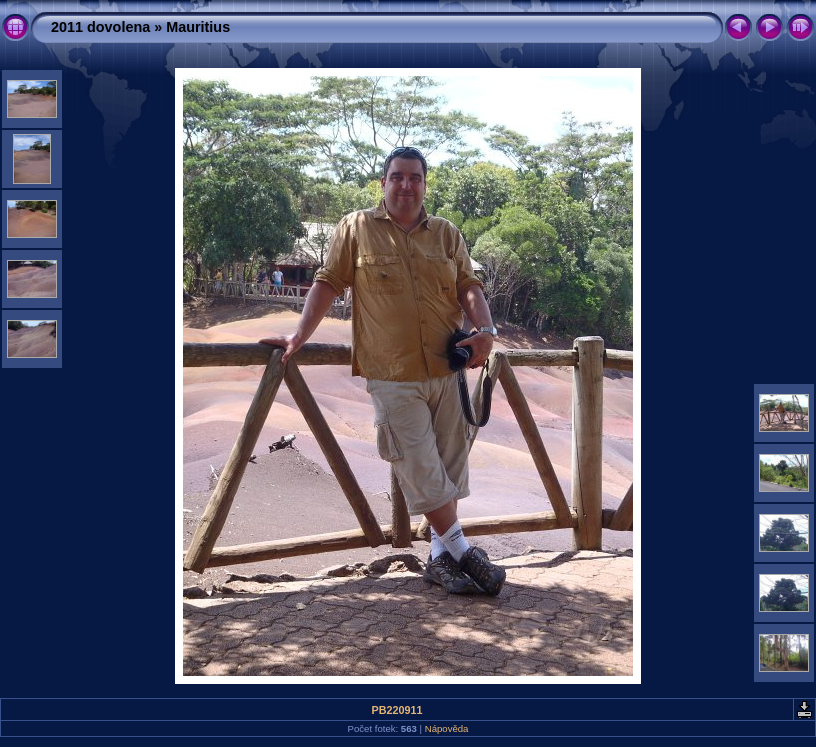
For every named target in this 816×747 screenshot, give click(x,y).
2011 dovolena (100, 27)
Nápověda (447, 728)
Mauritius (198, 27)
